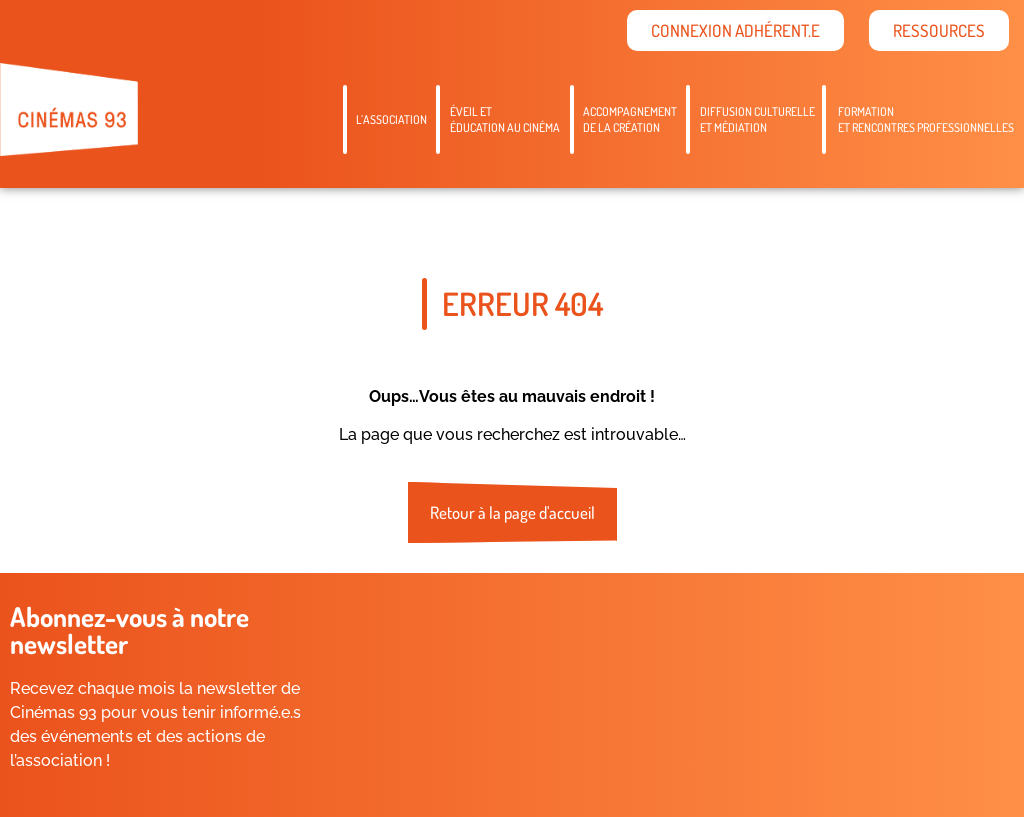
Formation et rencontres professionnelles (926, 119)
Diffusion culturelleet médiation (757, 119)
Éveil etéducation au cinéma (505, 119)
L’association (391, 119)
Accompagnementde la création (630, 119)
